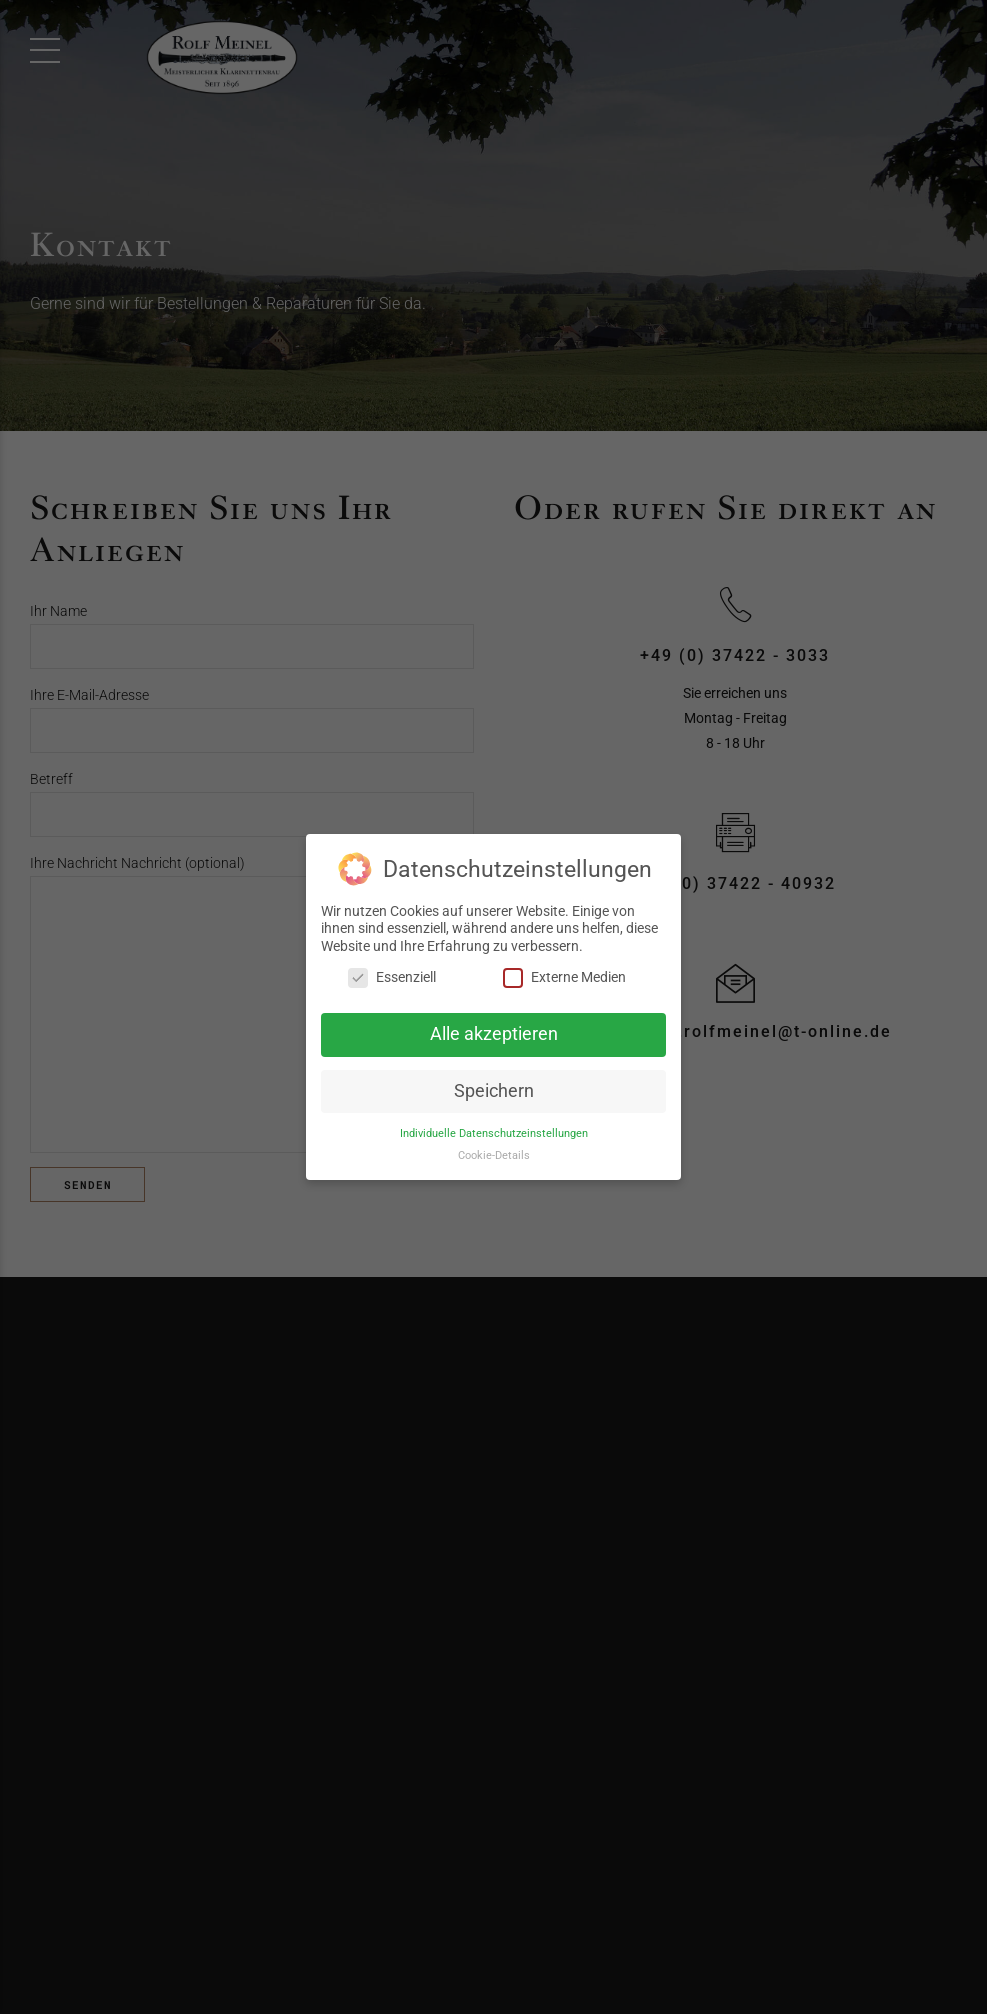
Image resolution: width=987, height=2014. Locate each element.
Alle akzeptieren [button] (494, 1034)
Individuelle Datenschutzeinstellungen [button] (494, 1132)
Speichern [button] (494, 1091)
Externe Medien (564, 977)
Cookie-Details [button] (494, 1155)
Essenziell (392, 977)
